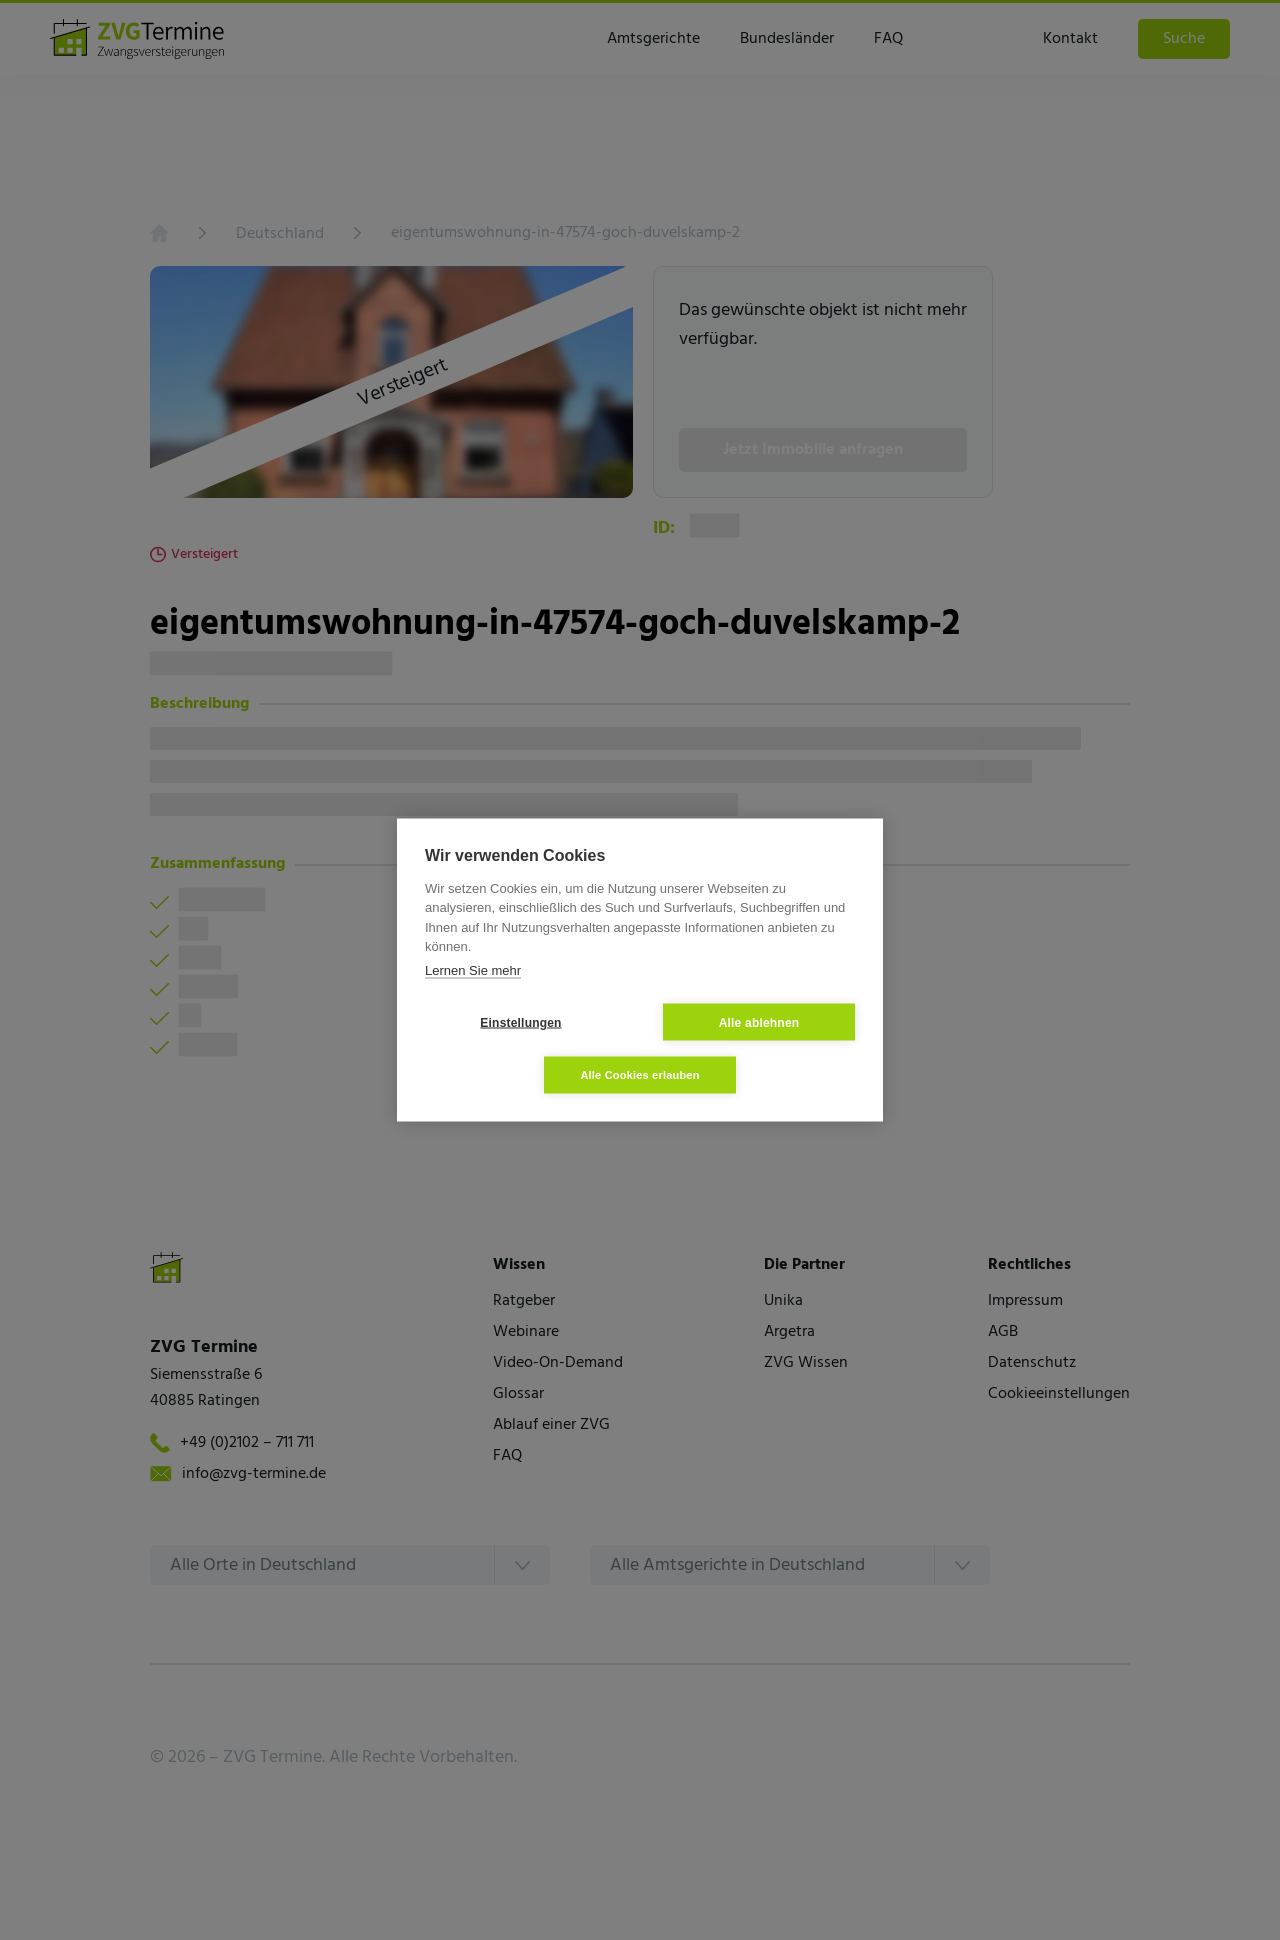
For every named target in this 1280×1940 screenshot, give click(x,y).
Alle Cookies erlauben (639, 1075)
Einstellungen (520, 1022)
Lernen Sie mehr (473, 969)
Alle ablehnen (759, 1022)
